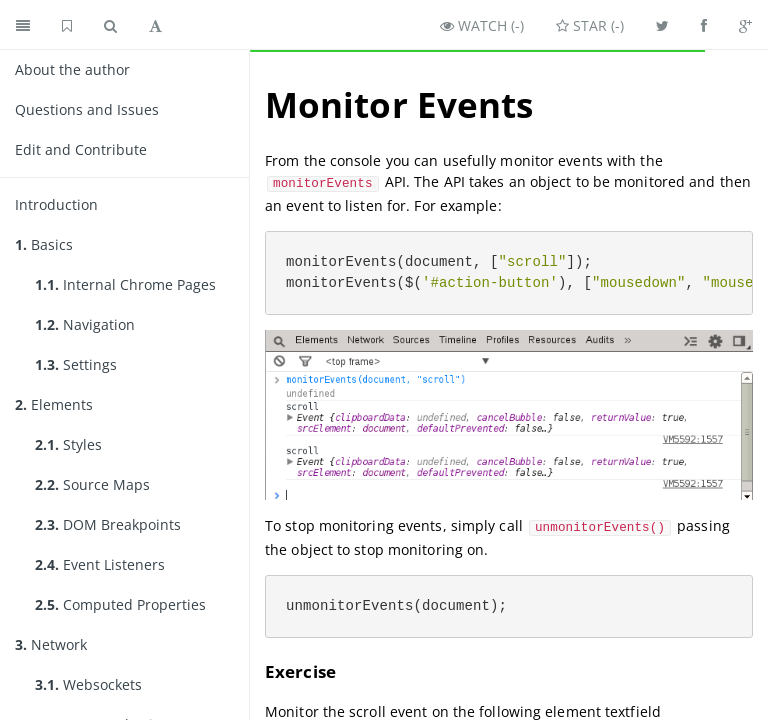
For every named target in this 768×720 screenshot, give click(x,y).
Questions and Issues (87, 109)
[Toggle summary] (23, 25)
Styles (68, 444)
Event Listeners (100, 564)
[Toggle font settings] (155, 25)
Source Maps (92, 484)
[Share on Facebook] (704, 25)
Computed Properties (120, 604)
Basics (44, 244)
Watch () (482, 25)
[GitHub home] (67, 25)
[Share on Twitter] (662, 25)
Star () (590, 25)
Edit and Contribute (81, 149)
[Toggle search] (110, 25)
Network (51, 644)
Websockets (88, 684)
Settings (76, 364)
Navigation (85, 324)
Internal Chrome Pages (125, 284)
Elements (54, 404)
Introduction (56, 204)
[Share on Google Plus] (745, 25)
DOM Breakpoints (108, 524)
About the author (72, 69)
